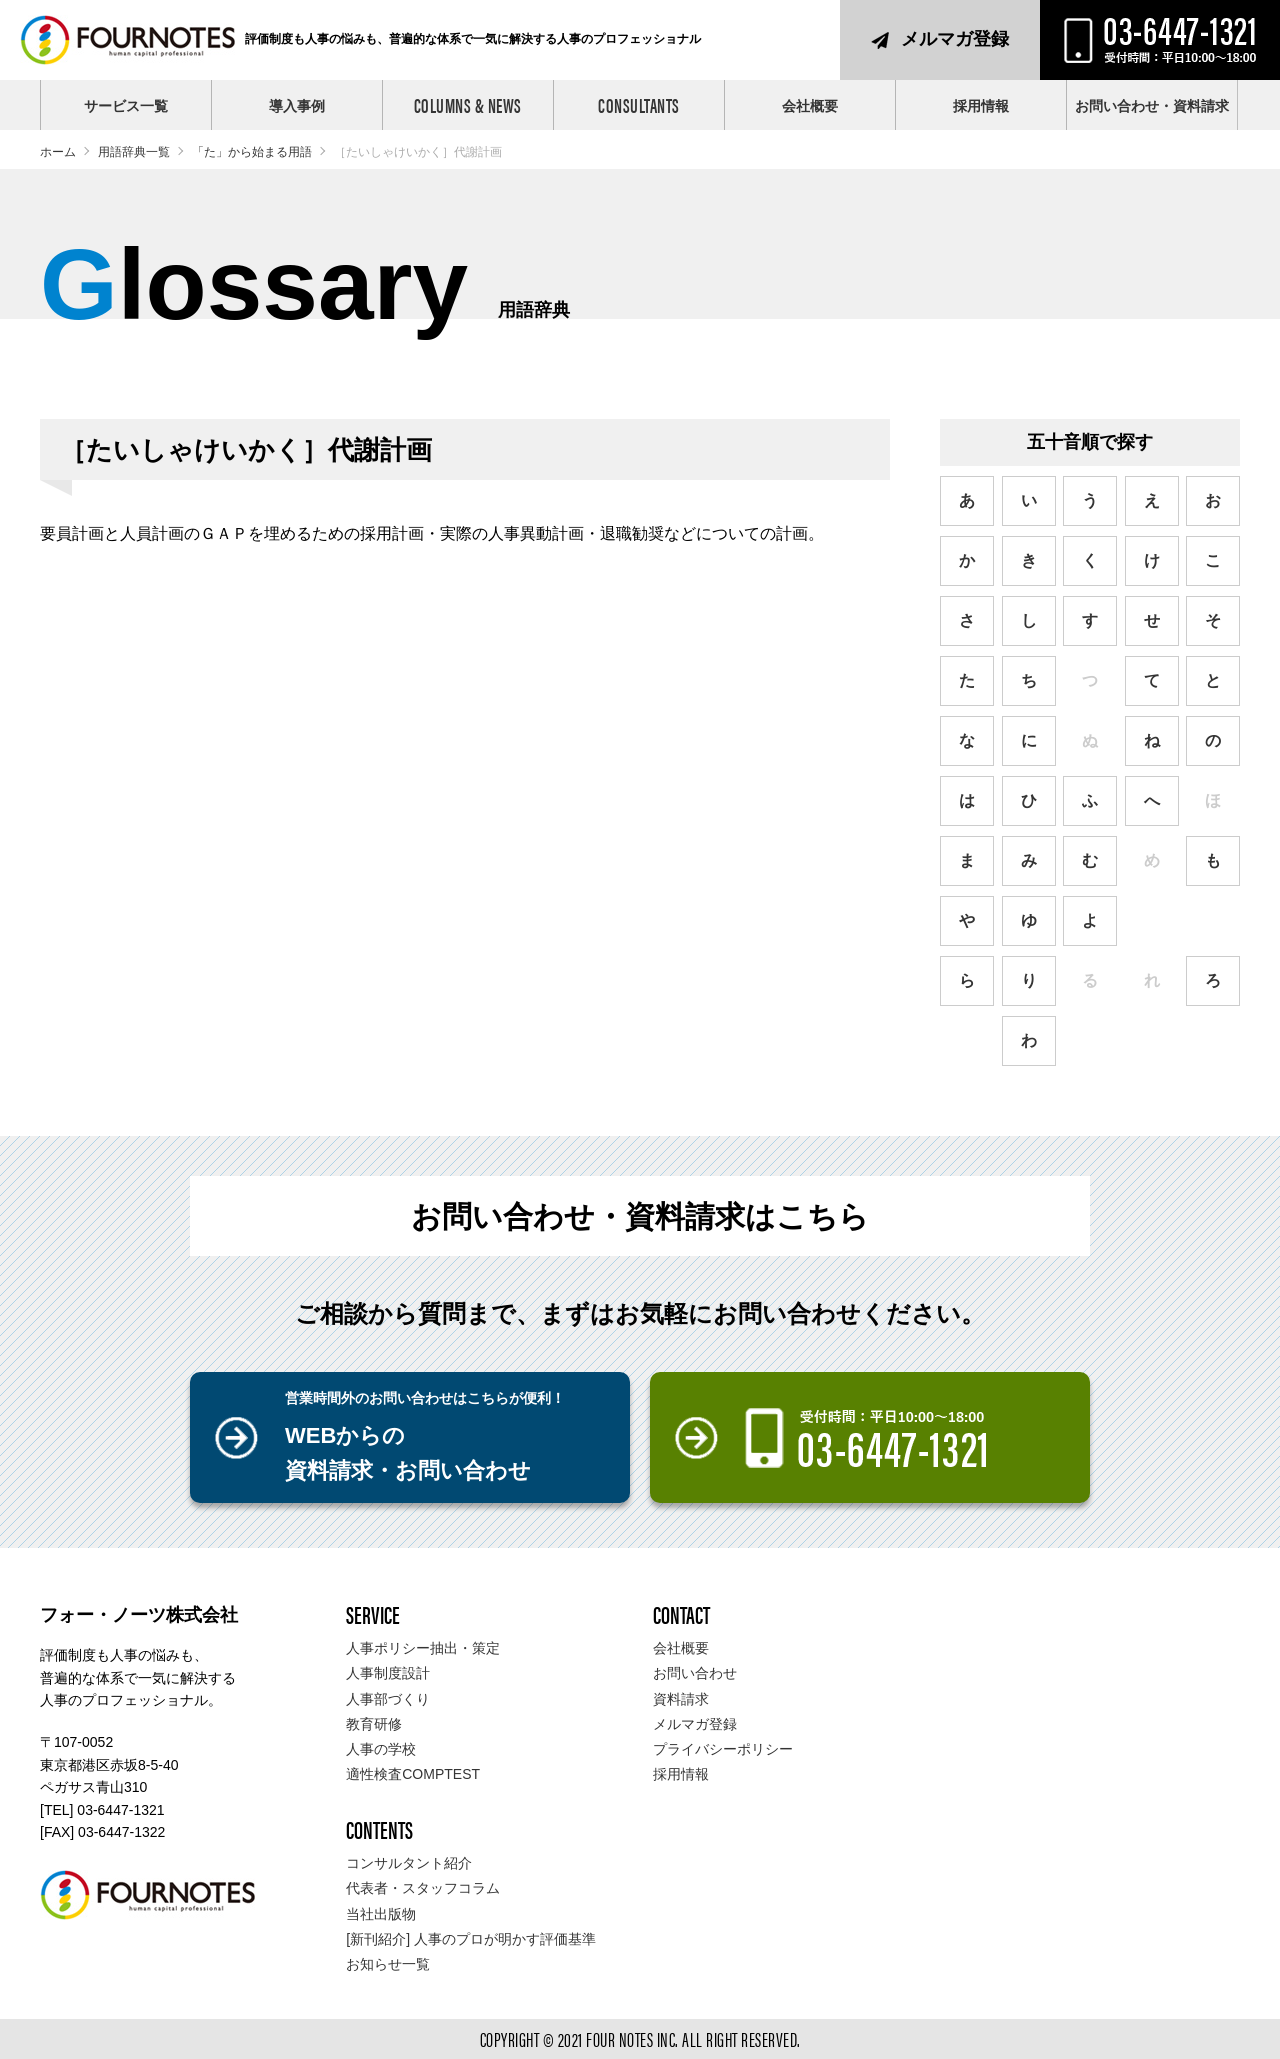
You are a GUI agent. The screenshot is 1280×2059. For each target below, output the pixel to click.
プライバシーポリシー (723, 1749)
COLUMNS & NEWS (468, 104)
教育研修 (374, 1724)
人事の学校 (381, 1749)
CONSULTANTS (639, 104)
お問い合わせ (695, 1673)
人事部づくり (388, 1699)
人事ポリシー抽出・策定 (423, 1648)
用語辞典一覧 (134, 152)
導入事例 (297, 106)
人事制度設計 (388, 1673)
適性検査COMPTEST (413, 1774)
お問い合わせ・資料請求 (1152, 106)
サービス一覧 (126, 106)
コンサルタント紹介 (409, 1863)
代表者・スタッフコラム (423, 1888)
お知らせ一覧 (388, 1964)
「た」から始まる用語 (252, 152)
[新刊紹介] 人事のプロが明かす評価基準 (471, 1939)
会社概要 (810, 106)
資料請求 (681, 1699)
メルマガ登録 (955, 39)
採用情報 (981, 106)
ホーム (58, 152)
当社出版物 (381, 1914)
